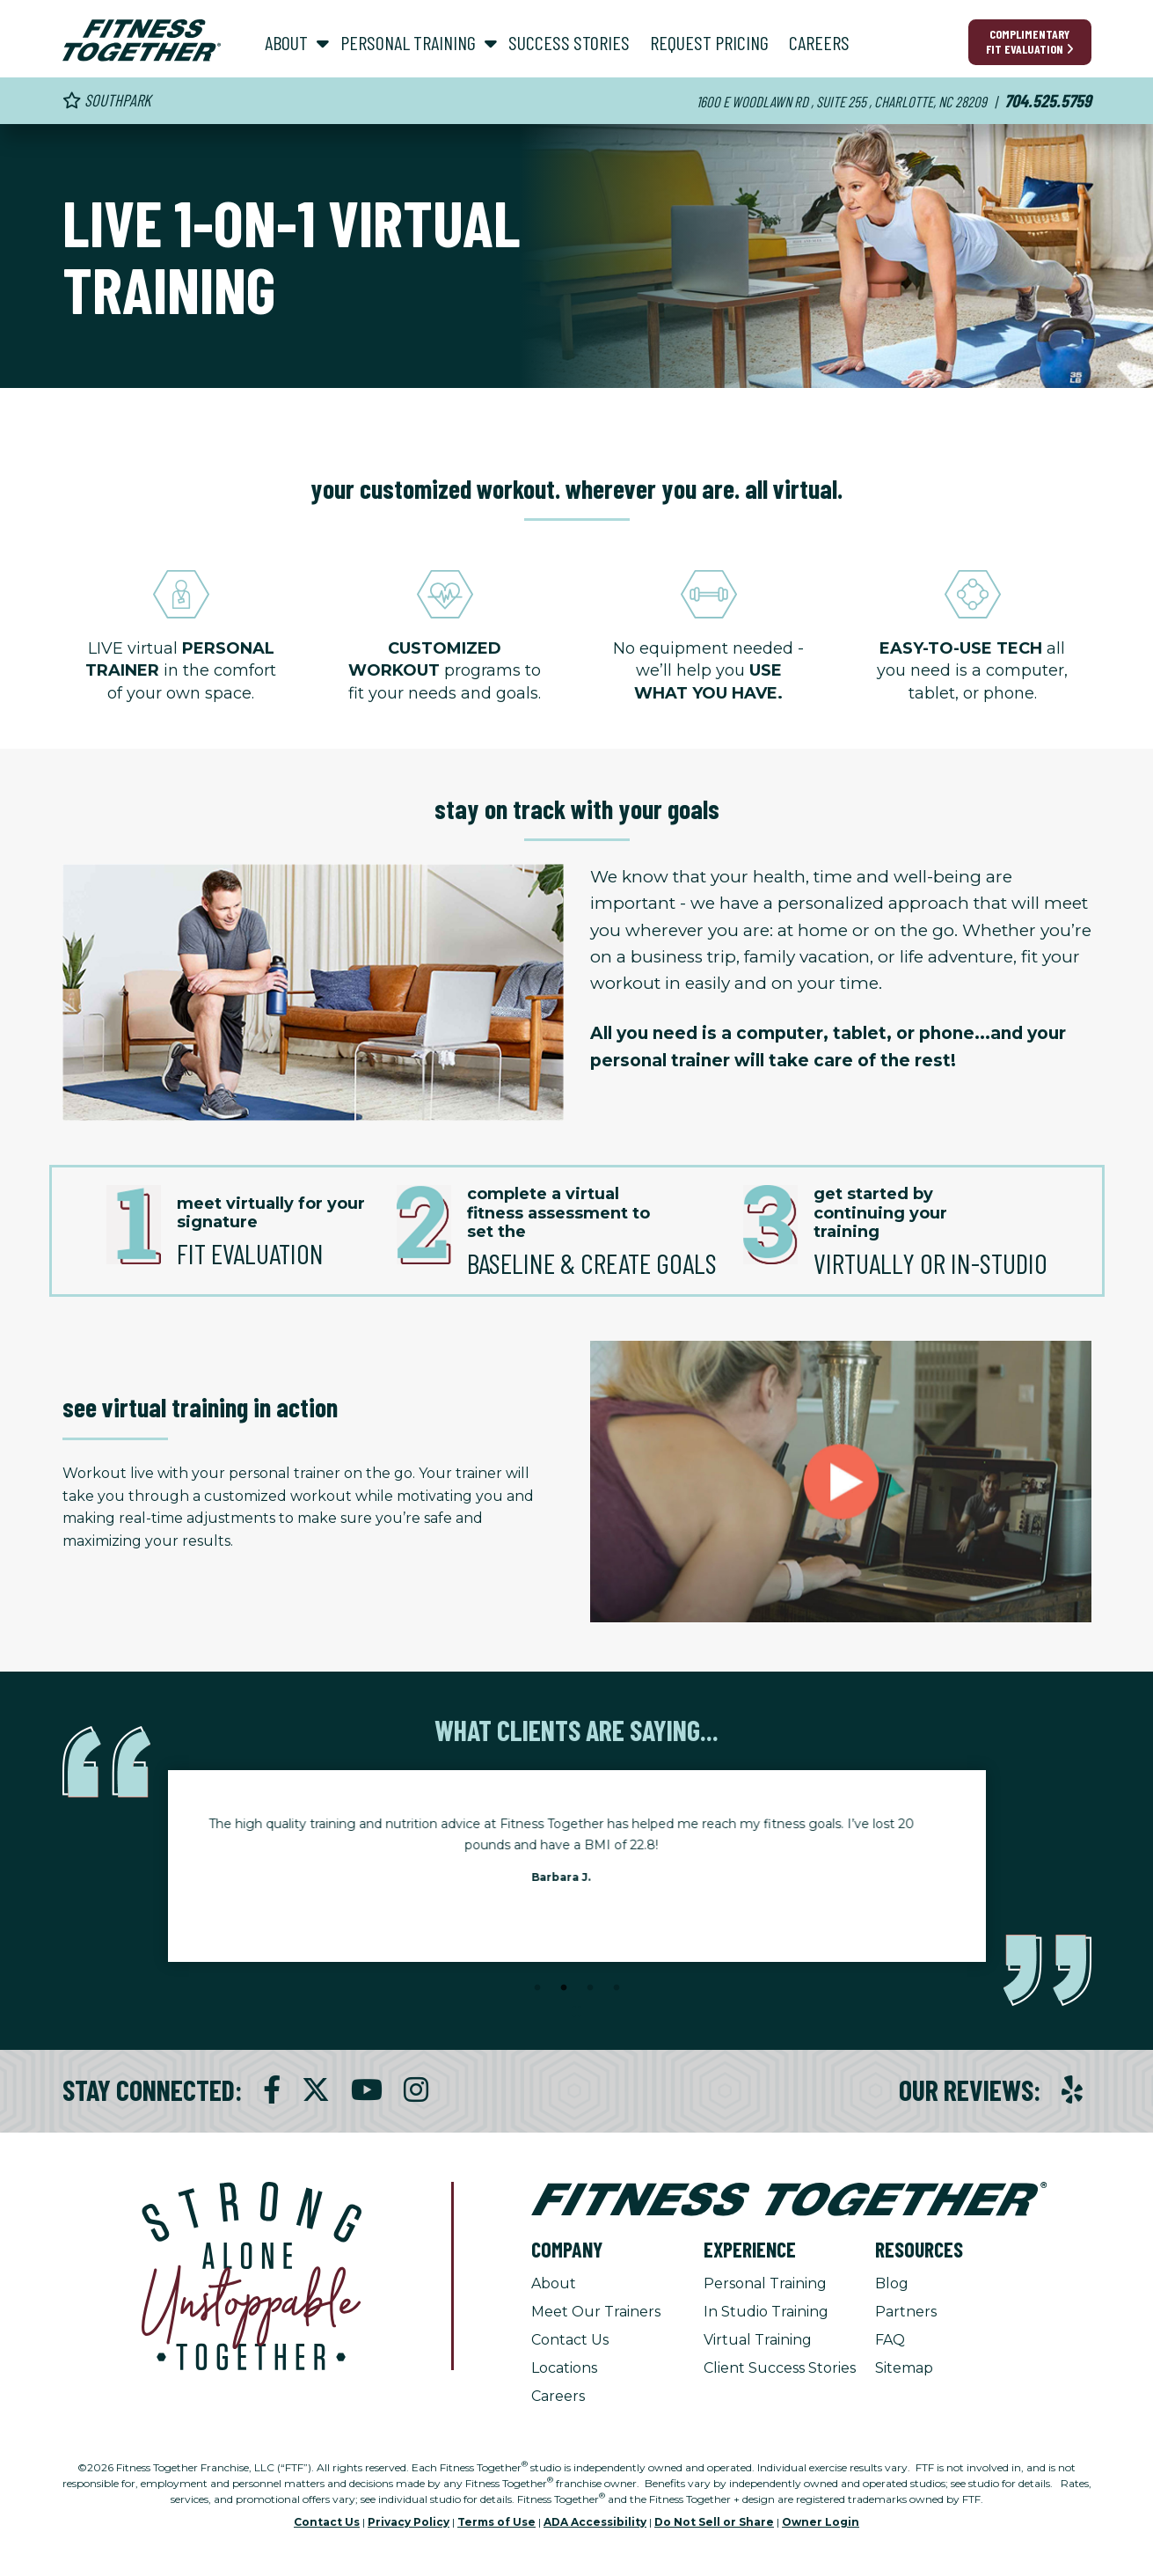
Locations (564, 2368)
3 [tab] (590, 1988)
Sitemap (904, 2368)
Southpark (106, 100)
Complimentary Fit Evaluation (1030, 41)
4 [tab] (616, 1988)
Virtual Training (758, 2339)
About (553, 2283)
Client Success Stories (780, 2368)
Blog (892, 2283)
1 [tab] (537, 1988)
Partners (906, 2311)
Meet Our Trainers (595, 2311)
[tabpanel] (577, 1855)
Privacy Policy (408, 2521)
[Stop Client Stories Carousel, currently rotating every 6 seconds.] (577, 2012)
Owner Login (820, 2521)
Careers (558, 2396)
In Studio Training (766, 2311)
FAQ (890, 2339)
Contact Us (570, 2339)
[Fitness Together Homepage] (141, 40)
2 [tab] (564, 1988)
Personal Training (765, 2283)
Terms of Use (496, 2521)
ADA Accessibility (595, 2521)
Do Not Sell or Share (714, 2521)
